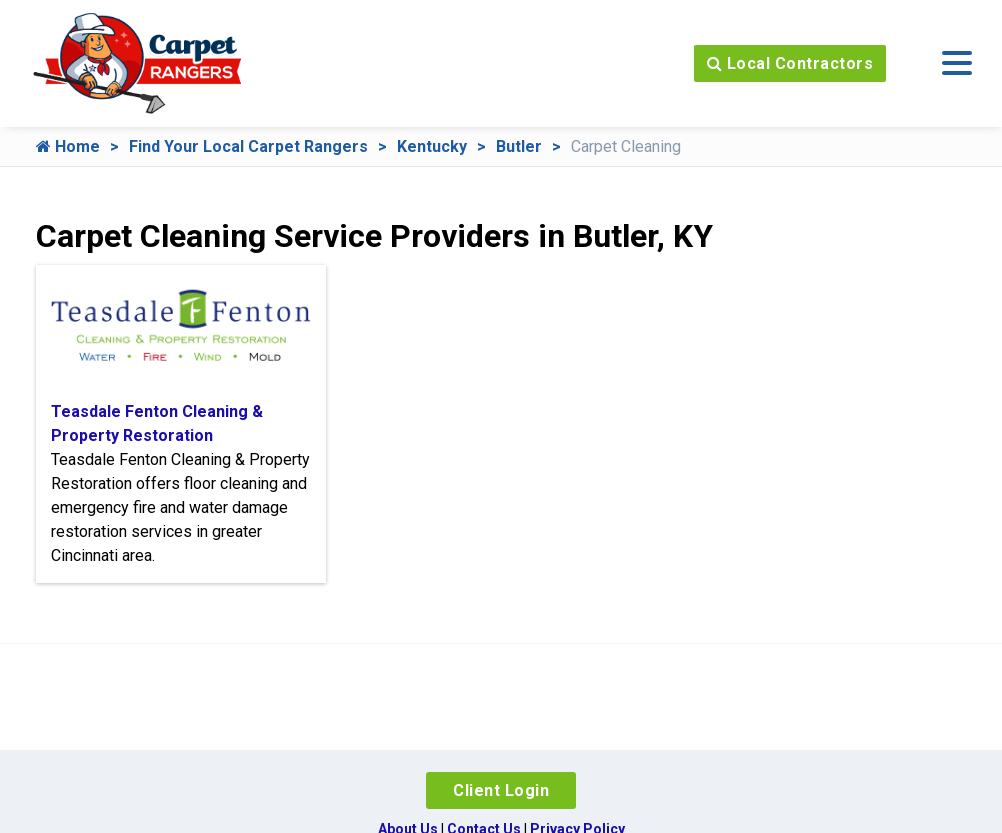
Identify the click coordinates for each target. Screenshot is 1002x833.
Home (68, 146)
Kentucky (432, 146)
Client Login (501, 790)
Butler (519, 146)
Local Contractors (790, 63)
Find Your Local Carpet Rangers (248, 146)
